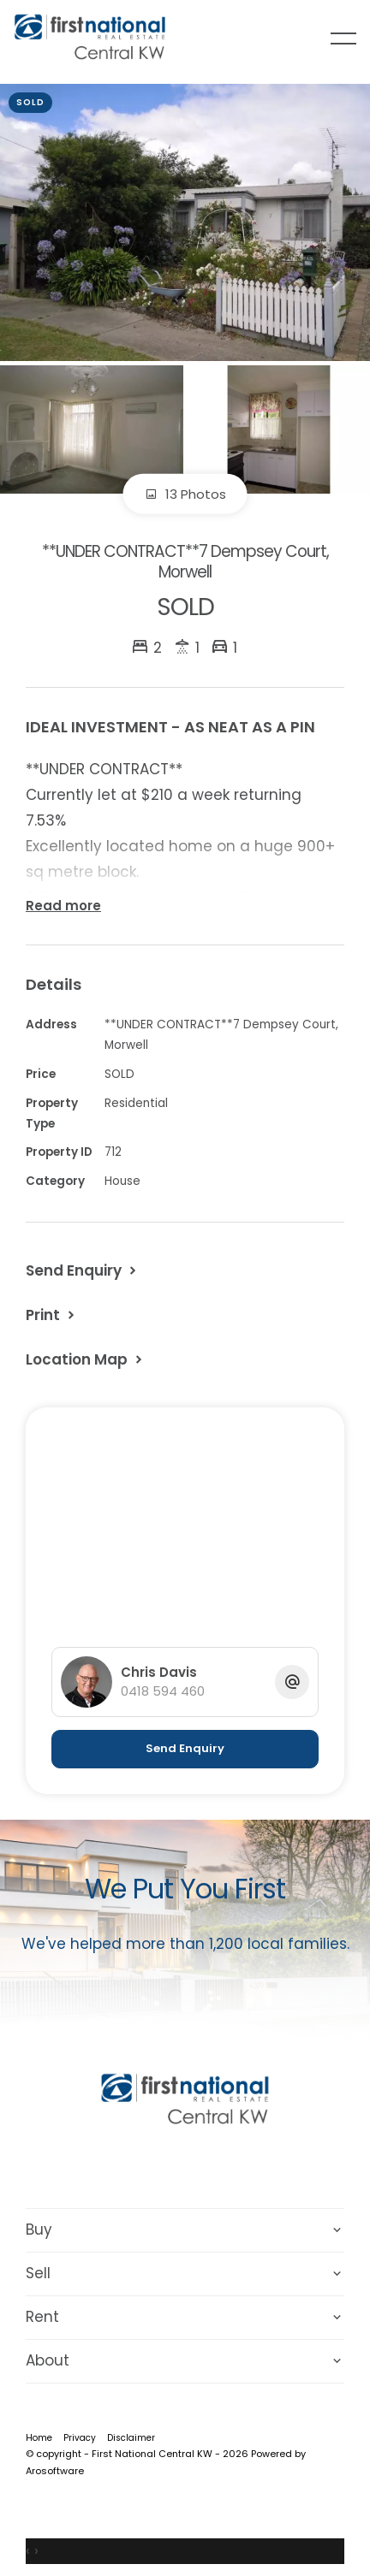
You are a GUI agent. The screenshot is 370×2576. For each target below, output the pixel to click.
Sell (38, 2273)
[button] (52, 1315)
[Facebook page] (164, 2165)
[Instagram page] (209, 2165)
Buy (39, 2229)
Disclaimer (131, 2437)
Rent (42, 2317)
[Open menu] (343, 38)
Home (39, 2437)
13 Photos (185, 494)
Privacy (79, 2437)
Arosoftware (55, 2471)
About (47, 2360)
